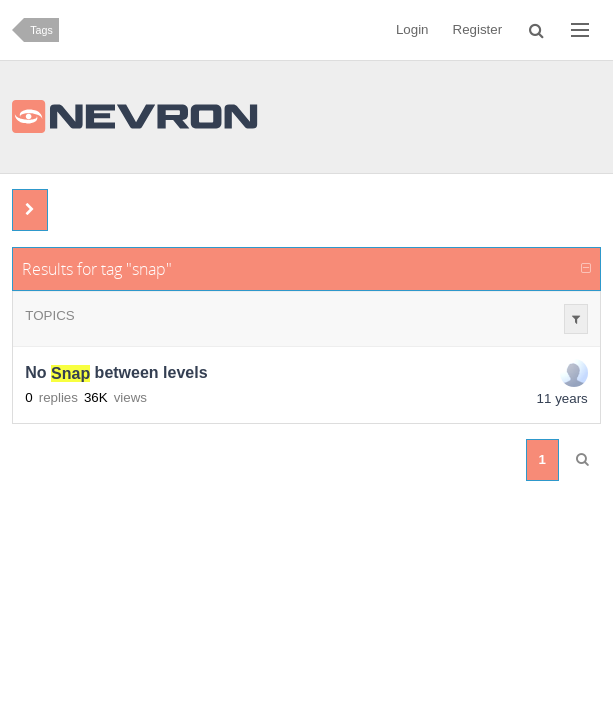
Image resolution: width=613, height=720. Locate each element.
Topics (49, 315)
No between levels (116, 373)
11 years (562, 398)
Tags (41, 30)
